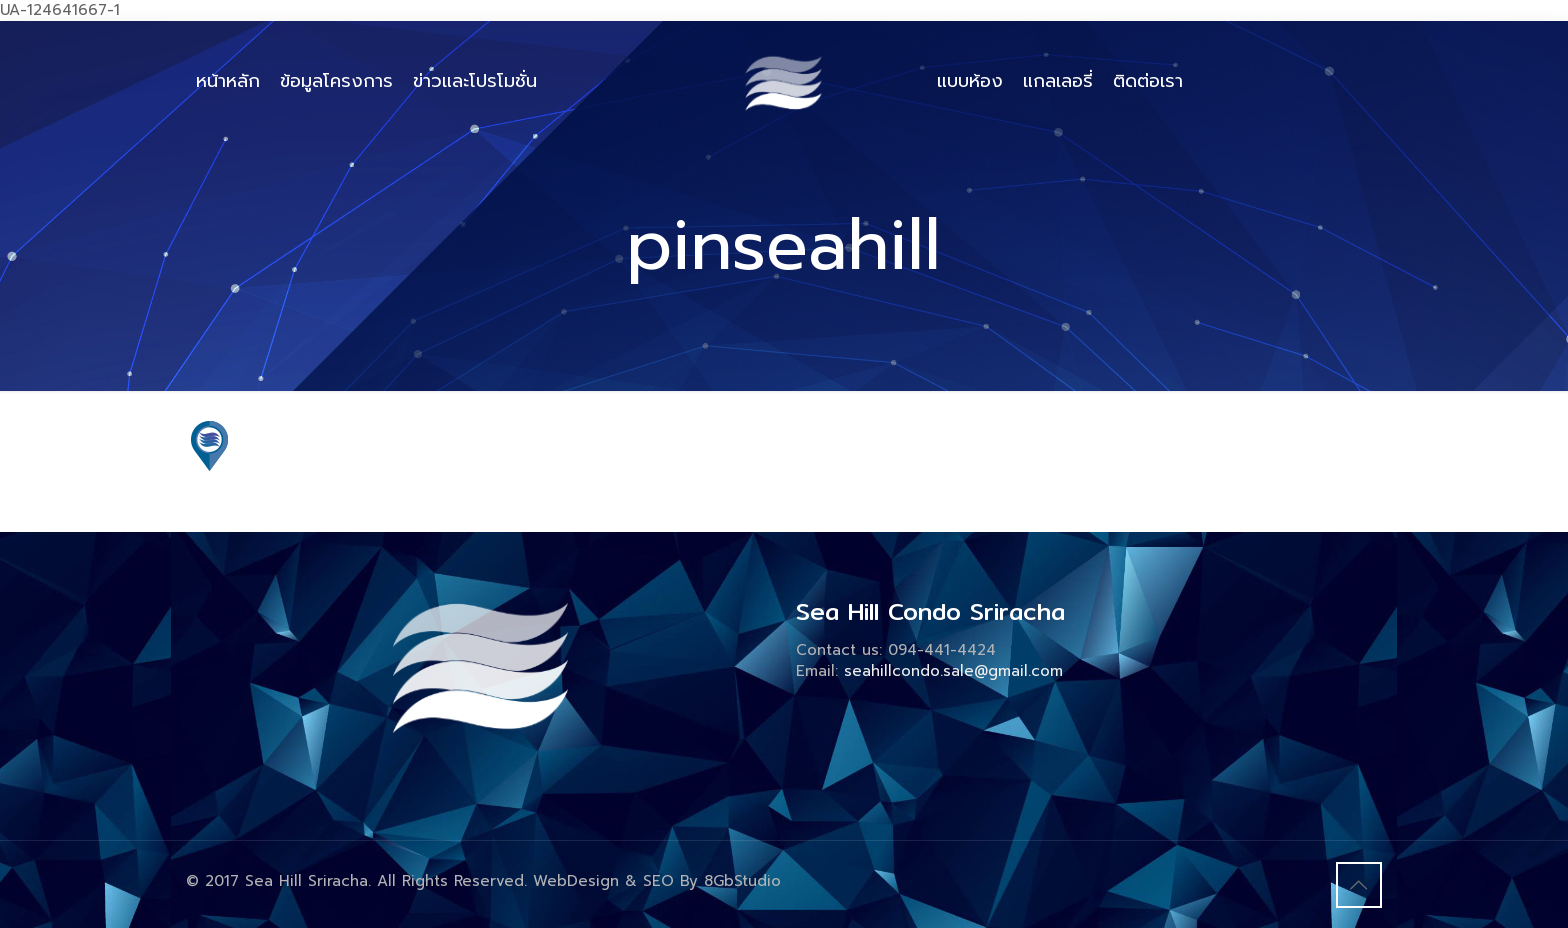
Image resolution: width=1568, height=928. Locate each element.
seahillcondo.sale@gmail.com (953, 671)
